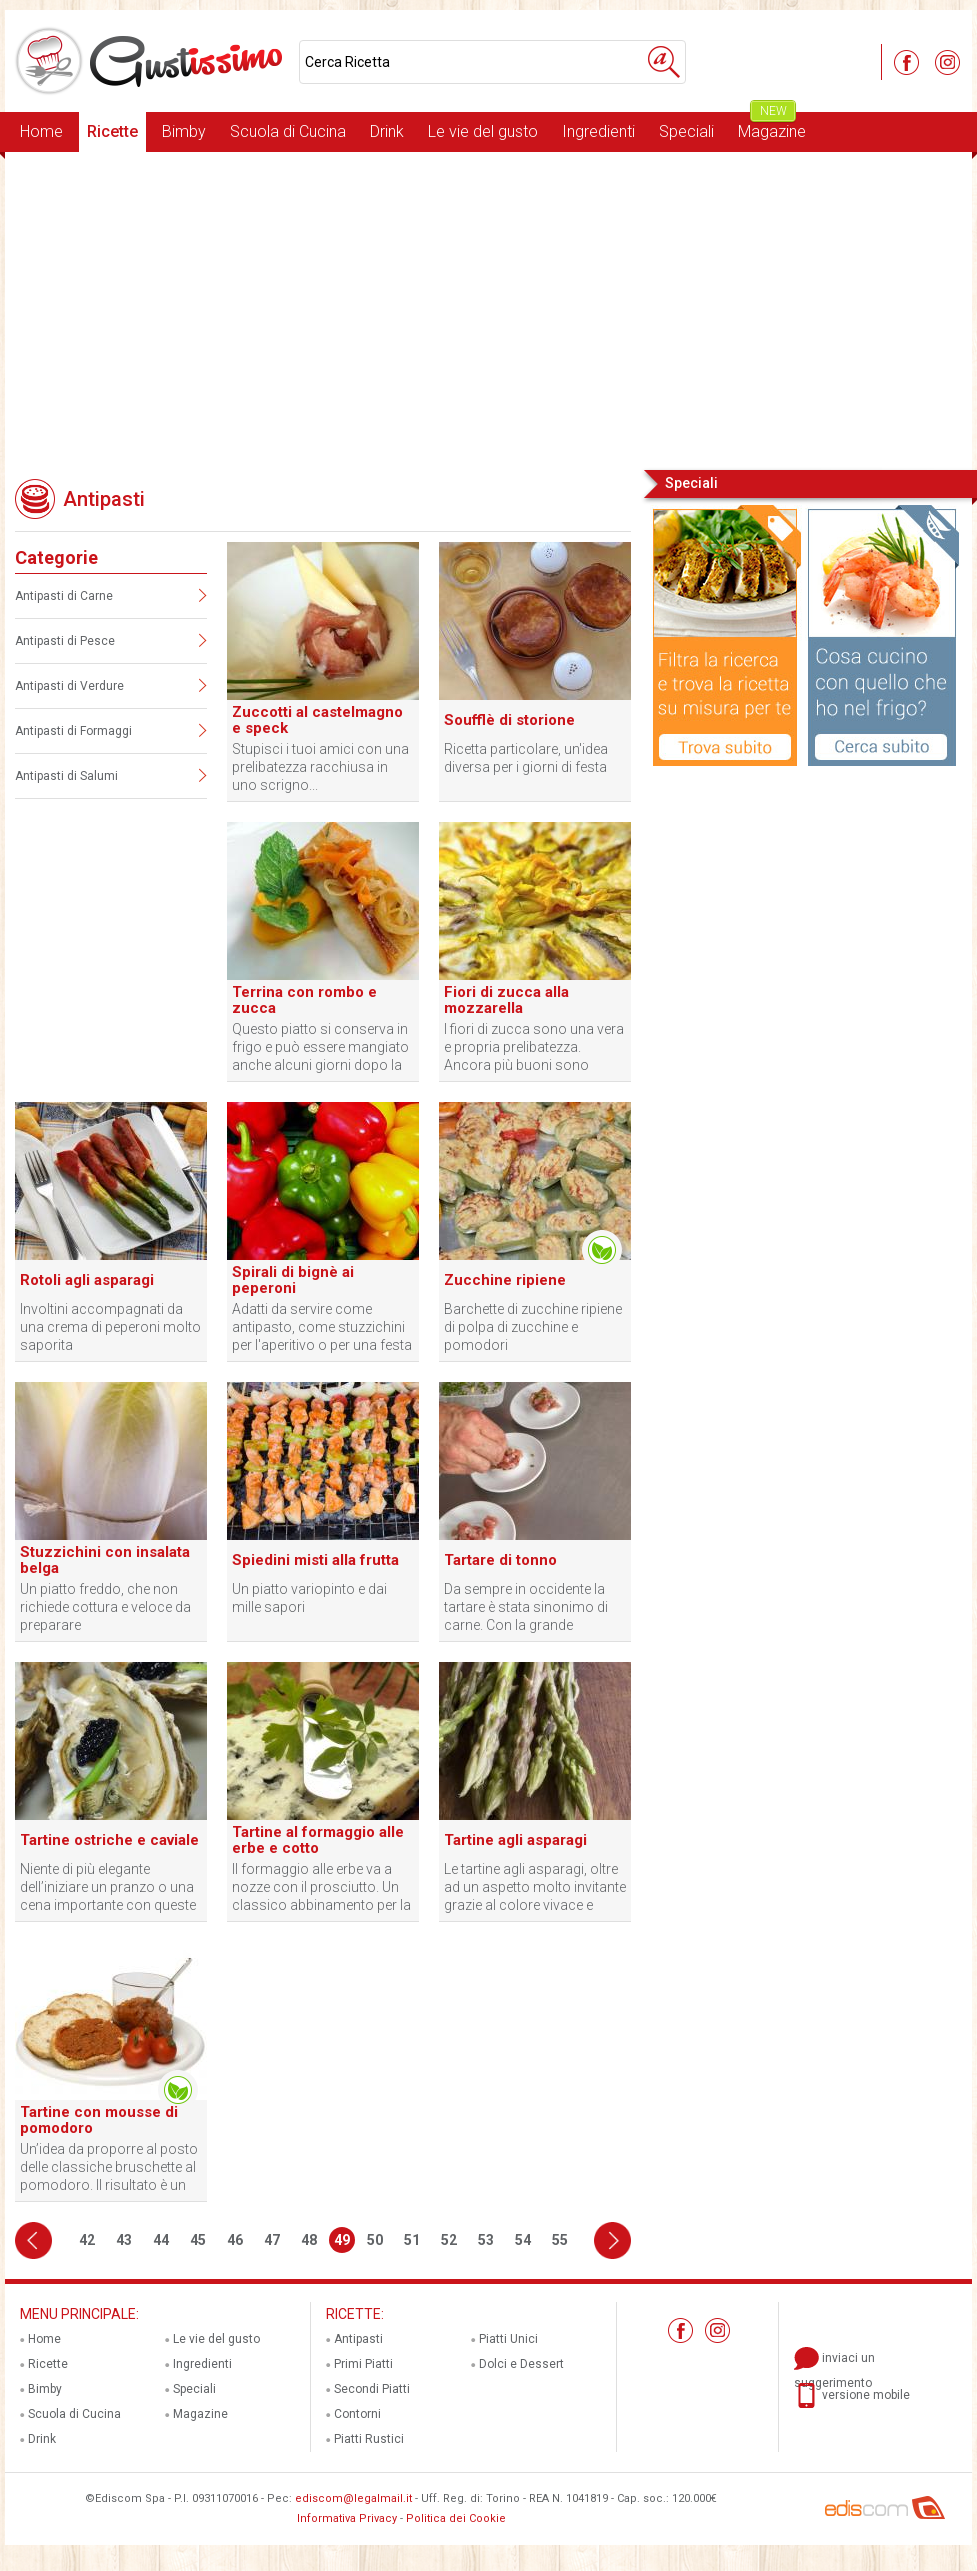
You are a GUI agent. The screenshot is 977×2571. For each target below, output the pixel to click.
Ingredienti (598, 131)
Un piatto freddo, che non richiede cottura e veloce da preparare (105, 1607)
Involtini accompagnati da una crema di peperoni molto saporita (110, 1327)
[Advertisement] (488, 309)
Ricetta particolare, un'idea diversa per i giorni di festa (526, 758)
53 (486, 2240)
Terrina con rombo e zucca (304, 1000)
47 (272, 2240)
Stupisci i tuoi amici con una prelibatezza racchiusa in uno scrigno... (320, 767)
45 (198, 2240)
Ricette (112, 131)
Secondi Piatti (372, 2389)
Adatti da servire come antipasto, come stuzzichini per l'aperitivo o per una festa (322, 1327)
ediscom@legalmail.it (353, 2498)
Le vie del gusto (483, 131)
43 (124, 2240)
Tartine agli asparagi (515, 1840)
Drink (387, 131)
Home (41, 131)
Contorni (357, 2414)
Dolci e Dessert (521, 2364)
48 (309, 2240)
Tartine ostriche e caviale (109, 1840)
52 (449, 2240)
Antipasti (358, 2339)
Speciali (686, 131)
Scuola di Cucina (288, 131)
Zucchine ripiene (505, 1280)
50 (375, 2240)
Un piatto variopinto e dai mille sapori (309, 1598)
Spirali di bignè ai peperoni (293, 1280)
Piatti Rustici (369, 2439)
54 (523, 2240)
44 (161, 2240)
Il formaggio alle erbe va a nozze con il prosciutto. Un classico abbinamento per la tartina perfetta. (321, 1887)
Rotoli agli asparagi (87, 1280)
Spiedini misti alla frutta (315, 1560)
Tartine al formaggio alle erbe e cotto (318, 1840)
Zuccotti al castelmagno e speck (317, 720)
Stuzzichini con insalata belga (105, 1560)
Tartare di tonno (500, 1560)
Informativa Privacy (347, 2518)
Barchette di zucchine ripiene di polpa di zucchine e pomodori (533, 1327)
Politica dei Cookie (456, 2518)
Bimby (184, 131)
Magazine (772, 126)
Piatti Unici (508, 2339)
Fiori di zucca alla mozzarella (506, 1000)
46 (235, 2240)
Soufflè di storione (509, 720)
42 (87, 2240)
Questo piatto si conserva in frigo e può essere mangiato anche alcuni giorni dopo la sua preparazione (320, 1047)
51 (412, 2240)
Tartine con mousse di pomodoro (99, 2120)
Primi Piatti (363, 2364)
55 (560, 2240)
